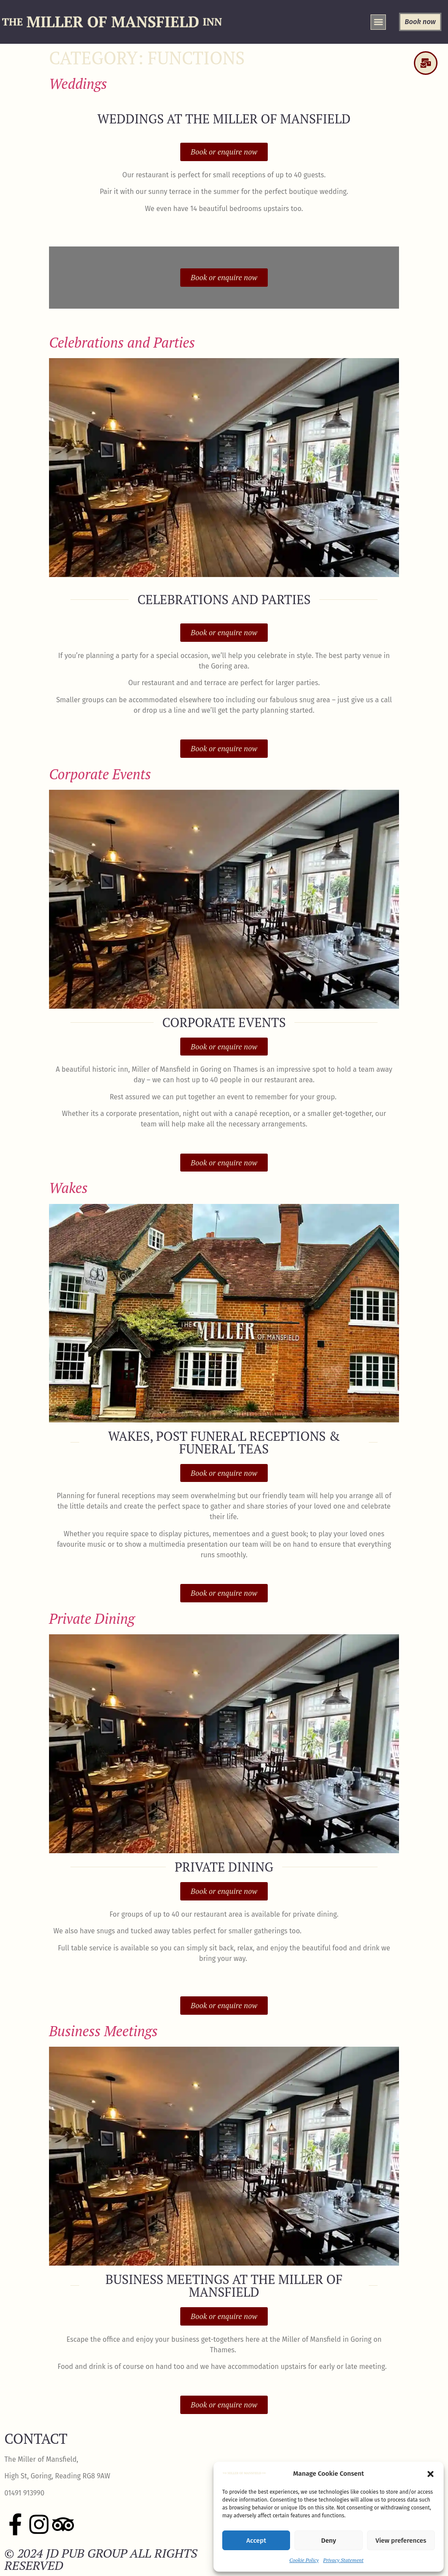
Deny (328, 2540)
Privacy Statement (343, 2560)
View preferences (400, 2540)
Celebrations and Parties (122, 342)
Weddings (78, 83)
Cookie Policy (303, 2560)
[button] (430, 2474)
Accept (256, 2540)
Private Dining (92, 1618)
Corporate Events (100, 774)
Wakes (68, 1188)
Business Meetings (103, 2031)
